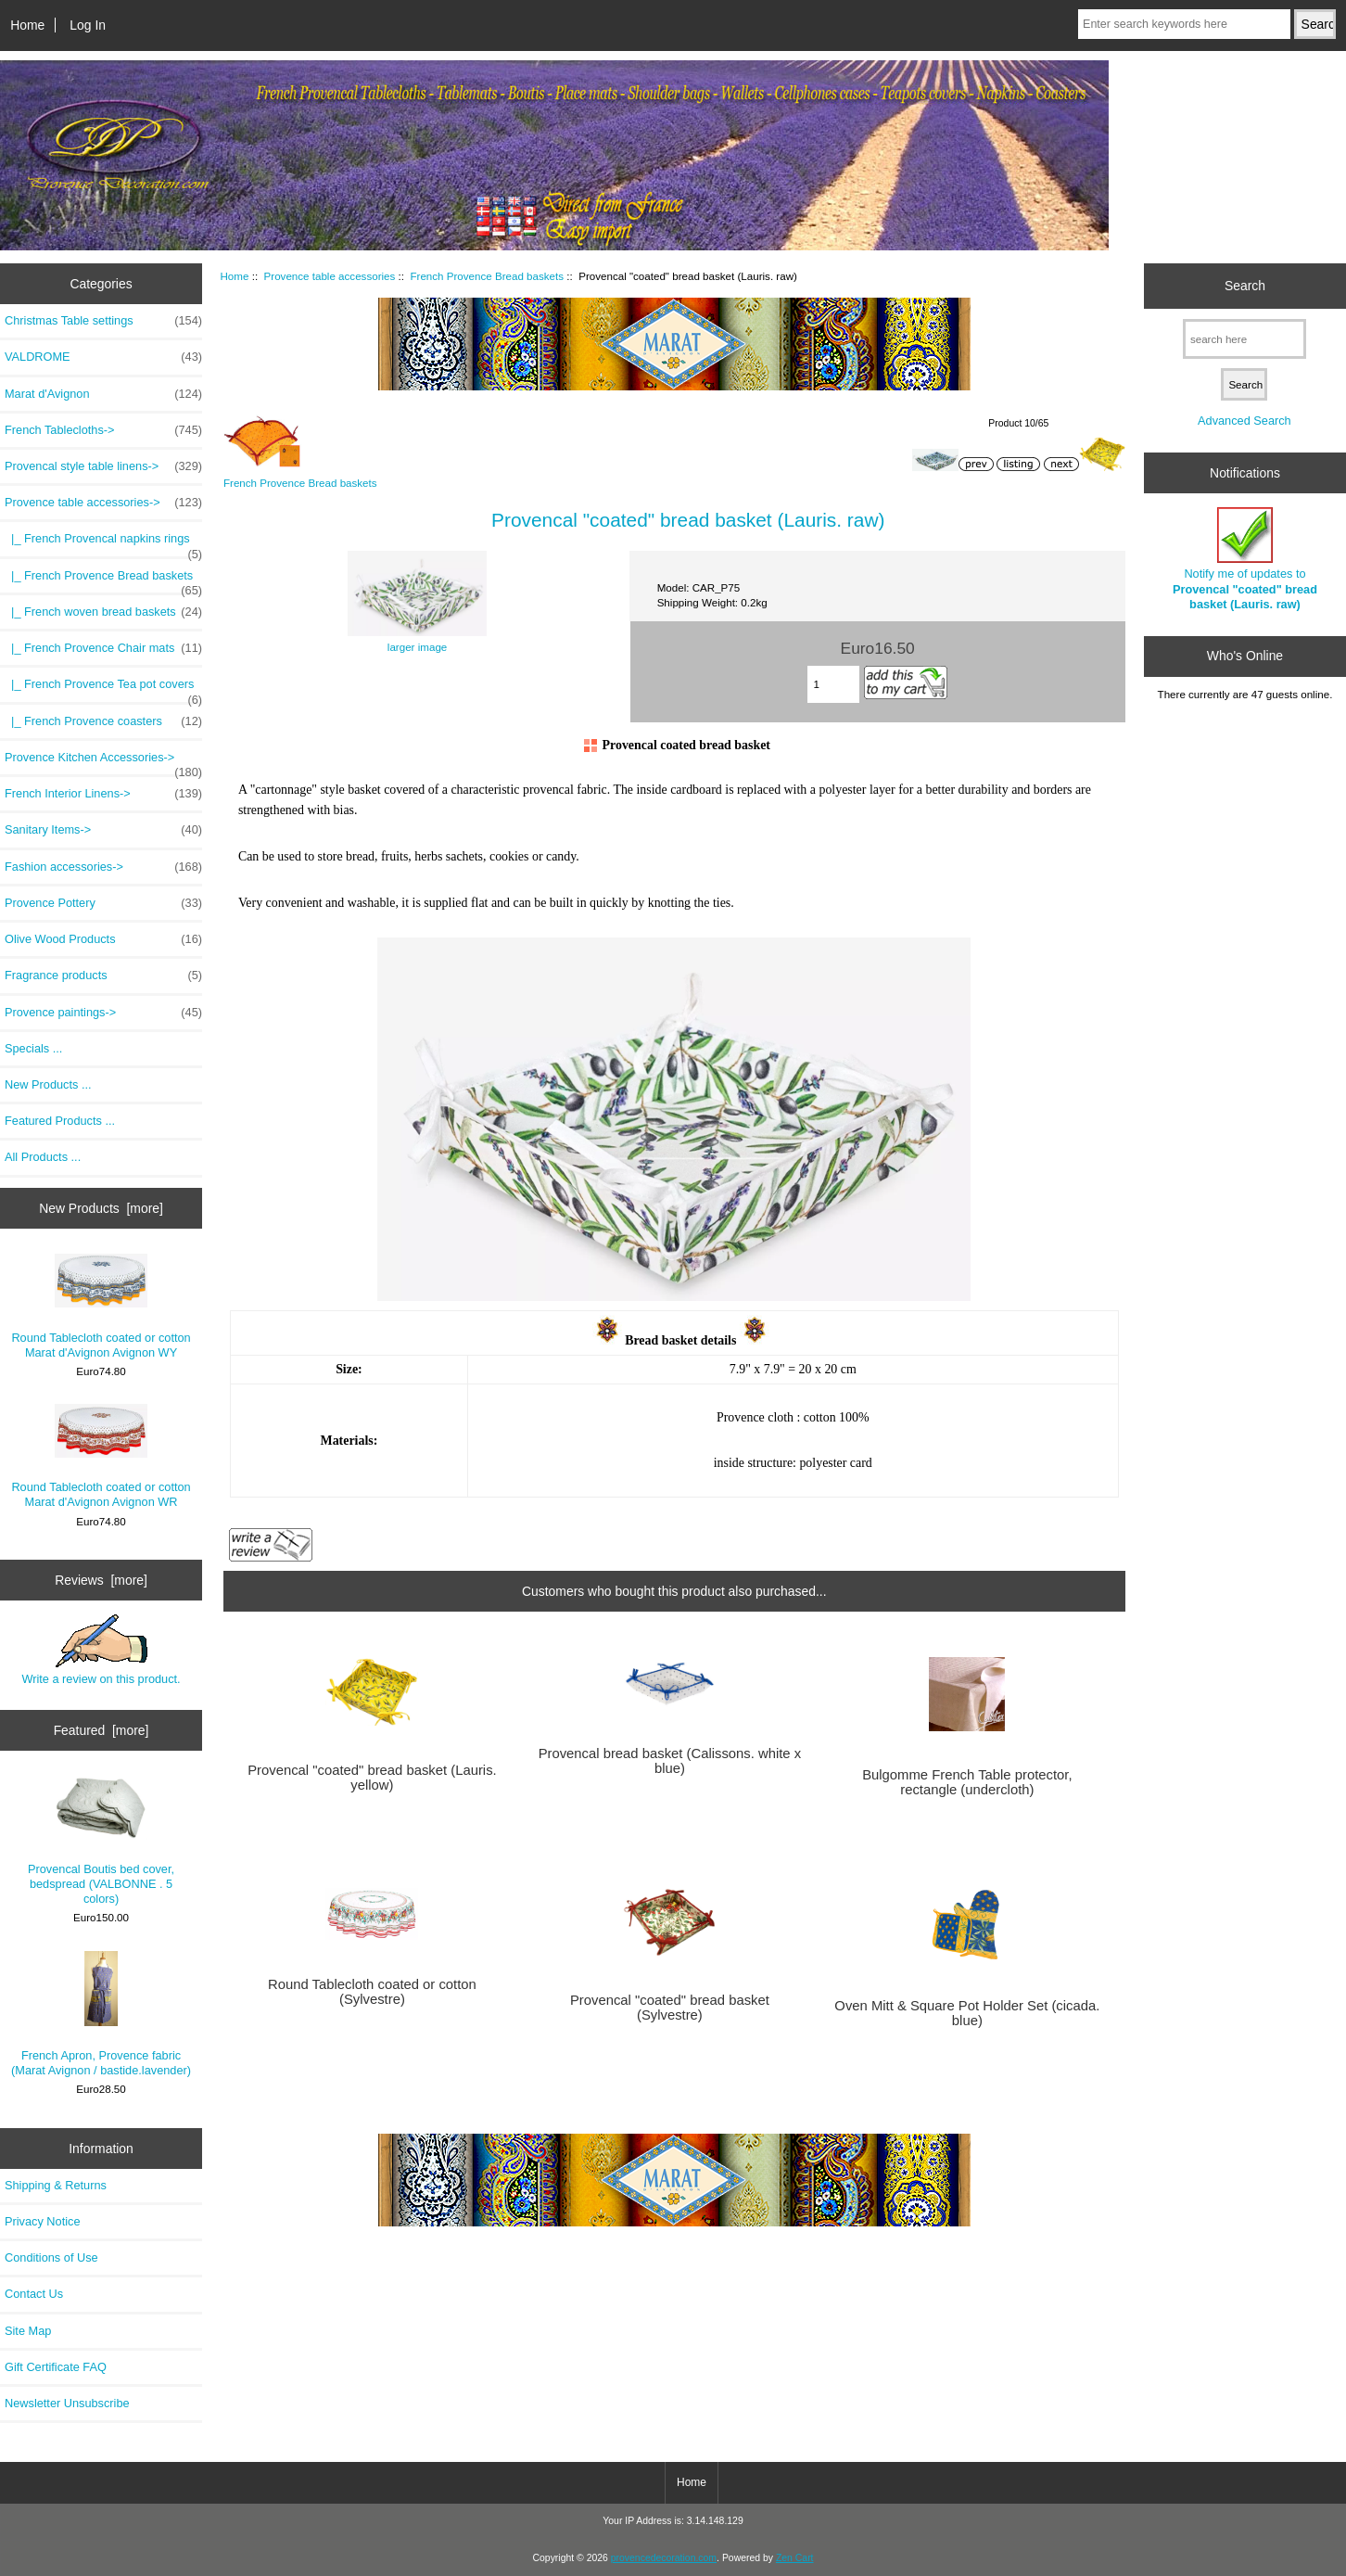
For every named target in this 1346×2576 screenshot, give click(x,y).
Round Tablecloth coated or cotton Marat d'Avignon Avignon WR (100, 1456)
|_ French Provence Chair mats (103, 648)
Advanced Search (1244, 420)
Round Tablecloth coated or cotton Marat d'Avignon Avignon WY (100, 1306)
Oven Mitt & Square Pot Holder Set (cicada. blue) (966, 2013)
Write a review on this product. (100, 1649)
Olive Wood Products (103, 939)
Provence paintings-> (103, 1012)
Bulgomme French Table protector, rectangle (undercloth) (967, 1782)
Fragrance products (103, 975)
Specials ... (33, 1048)
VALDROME (103, 357)
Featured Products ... (60, 1121)
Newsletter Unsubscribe (67, 2403)
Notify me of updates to (1245, 559)
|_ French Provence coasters (103, 721)
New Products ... (48, 1084)
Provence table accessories (330, 276)
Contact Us (34, 2294)
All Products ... (43, 1157)
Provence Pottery (103, 903)
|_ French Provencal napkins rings (103, 543)
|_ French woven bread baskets (103, 612)
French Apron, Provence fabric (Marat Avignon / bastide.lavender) (101, 2014)
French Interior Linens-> (103, 793)
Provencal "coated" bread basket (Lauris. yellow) (372, 1777)
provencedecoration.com (664, 2558)
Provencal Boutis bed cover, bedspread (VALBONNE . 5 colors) (101, 1841)
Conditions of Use (51, 2257)
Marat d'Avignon (103, 394)
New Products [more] (101, 1208)
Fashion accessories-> (103, 867)
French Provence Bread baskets (487, 276)
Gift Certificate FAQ (56, 2367)
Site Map (28, 2331)
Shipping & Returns (56, 2185)
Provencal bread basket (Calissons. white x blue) (670, 1761)
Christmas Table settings (103, 320)
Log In (88, 25)
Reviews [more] (101, 1580)
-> (103, 502)
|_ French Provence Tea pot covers (103, 689)
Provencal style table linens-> (103, 466)
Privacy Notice (42, 2221)
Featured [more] (101, 1730)
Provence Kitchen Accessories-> (103, 762)
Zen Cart (795, 2558)
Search (1245, 285)
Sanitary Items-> (103, 830)
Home (27, 25)
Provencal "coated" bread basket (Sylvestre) (669, 2007)
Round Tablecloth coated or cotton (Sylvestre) (372, 1992)
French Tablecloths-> (103, 430)
